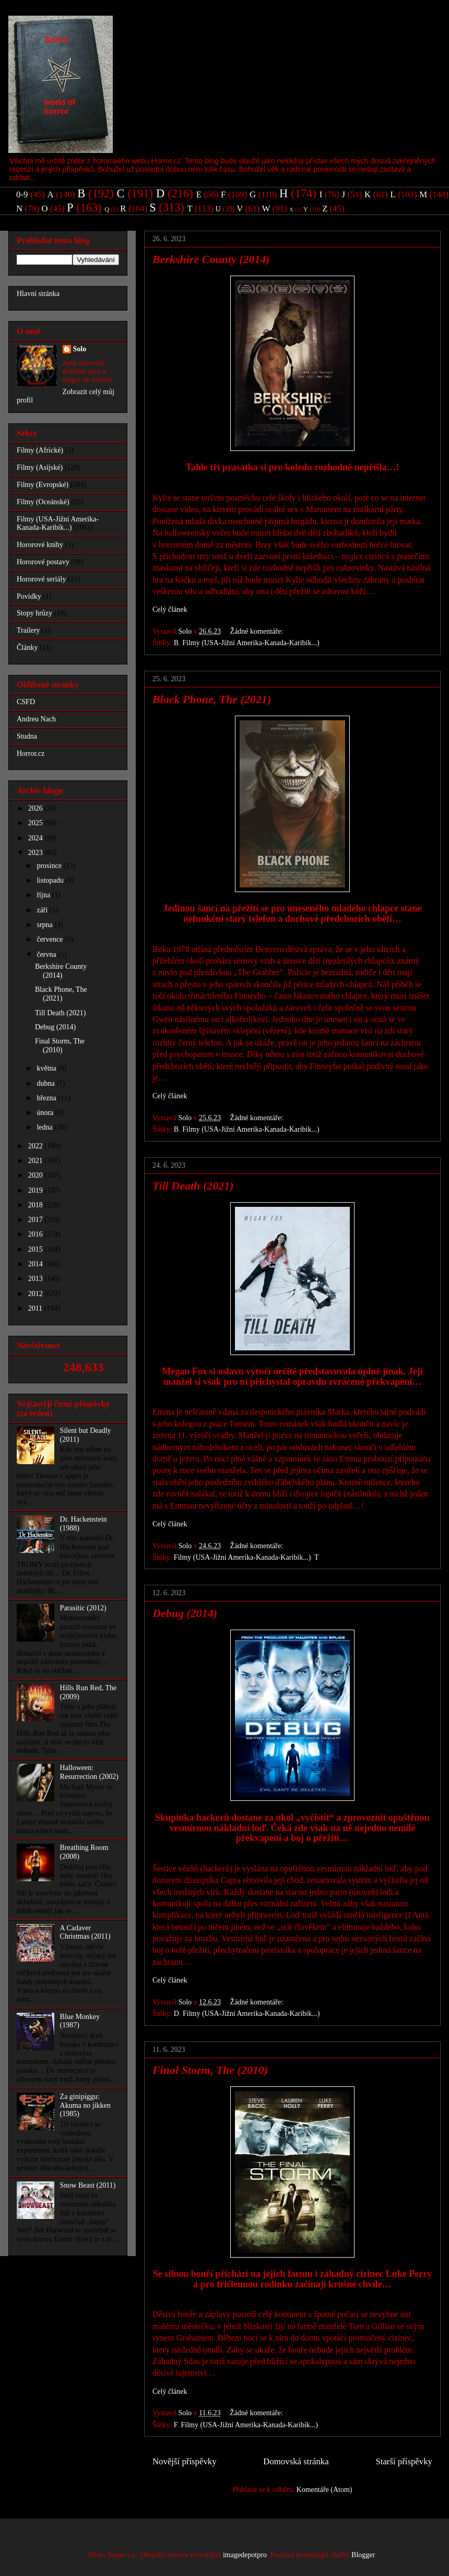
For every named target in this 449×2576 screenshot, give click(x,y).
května (47, 1068)
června (47, 954)
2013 (36, 1279)
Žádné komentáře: (257, 631)
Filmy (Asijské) (40, 467)
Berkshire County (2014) (211, 259)
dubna (46, 1083)
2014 (36, 1264)
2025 (36, 823)
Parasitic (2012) (83, 1608)
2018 (36, 1205)
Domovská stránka (295, 2461)
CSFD (26, 702)
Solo (80, 349)
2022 (36, 1146)
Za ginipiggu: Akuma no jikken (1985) (85, 2105)
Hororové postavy (43, 562)
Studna (27, 736)
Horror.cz (30, 753)
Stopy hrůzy (34, 613)
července (50, 939)
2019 (36, 1190)
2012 (36, 1294)
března (47, 1098)
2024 (36, 838)
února (46, 1113)
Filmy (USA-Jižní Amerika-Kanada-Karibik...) (250, 643)
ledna (45, 1127)
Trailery (28, 630)
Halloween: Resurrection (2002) (89, 1772)
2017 (36, 1220)
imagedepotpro (245, 2555)
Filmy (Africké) (40, 450)
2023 (36, 853)
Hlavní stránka (38, 294)
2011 (36, 1308)
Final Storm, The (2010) (210, 2069)
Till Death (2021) (193, 1185)
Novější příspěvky (184, 2461)
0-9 (22, 194)
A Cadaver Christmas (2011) (85, 1932)
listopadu (51, 880)
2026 (36, 808)
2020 (36, 1175)
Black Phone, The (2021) (211, 699)
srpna (45, 925)
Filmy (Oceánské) (43, 502)
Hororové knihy (40, 545)
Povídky (29, 596)
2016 (36, 1234)
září (43, 910)
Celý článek (169, 609)
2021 (36, 1161)
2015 (36, 1249)
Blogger (362, 2555)
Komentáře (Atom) (324, 2490)
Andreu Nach (36, 719)
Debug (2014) (184, 1613)
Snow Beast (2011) (88, 2185)
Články (27, 647)
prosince (50, 866)
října (44, 895)
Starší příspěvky (403, 2461)
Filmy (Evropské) (42, 485)
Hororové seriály (41, 579)
